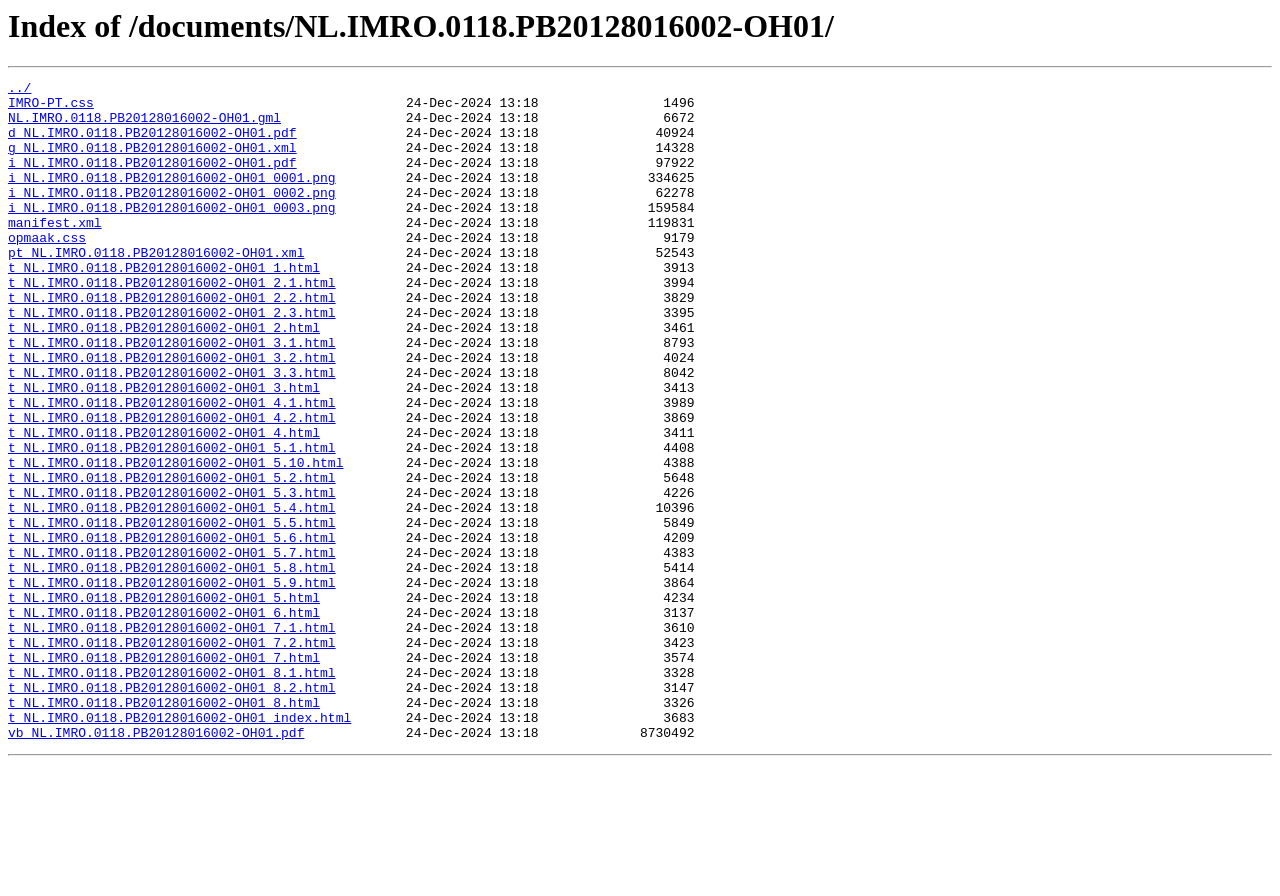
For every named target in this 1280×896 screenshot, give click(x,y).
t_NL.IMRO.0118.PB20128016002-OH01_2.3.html (172, 360)
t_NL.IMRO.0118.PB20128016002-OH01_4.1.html (172, 468)
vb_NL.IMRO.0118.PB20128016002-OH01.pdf (156, 864)
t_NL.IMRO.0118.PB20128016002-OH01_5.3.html (172, 576)
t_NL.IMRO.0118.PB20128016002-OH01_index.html (179, 846)
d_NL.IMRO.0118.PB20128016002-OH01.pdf (152, 144)
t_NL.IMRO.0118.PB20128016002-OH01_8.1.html (172, 792)
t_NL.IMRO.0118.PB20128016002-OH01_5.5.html (172, 612)
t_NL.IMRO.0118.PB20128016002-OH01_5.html (164, 702)
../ (19, 90)
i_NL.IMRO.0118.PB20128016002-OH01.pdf (152, 180)
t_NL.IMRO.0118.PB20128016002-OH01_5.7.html (172, 648)
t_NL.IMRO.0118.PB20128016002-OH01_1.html (164, 306)
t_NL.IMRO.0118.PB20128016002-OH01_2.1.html (172, 324)
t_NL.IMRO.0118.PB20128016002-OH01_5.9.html (172, 684)
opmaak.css (47, 270)
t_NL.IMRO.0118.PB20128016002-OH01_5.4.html (172, 594)
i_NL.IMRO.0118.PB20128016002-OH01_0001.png (172, 198)
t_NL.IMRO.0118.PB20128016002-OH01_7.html (164, 774)
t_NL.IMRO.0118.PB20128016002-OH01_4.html (164, 504)
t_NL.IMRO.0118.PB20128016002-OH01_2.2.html (172, 342)
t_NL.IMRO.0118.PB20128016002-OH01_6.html (164, 720)
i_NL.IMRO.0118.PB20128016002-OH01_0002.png (172, 216)
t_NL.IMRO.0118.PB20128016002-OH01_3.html (164, 450)
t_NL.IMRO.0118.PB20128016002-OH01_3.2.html (172, 414)
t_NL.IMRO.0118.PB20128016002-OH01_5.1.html (172, 522)
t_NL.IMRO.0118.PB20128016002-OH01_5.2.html (172, 558)
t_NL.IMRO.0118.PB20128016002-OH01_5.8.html (172, 666)
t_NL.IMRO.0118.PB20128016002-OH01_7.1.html (172, 738)
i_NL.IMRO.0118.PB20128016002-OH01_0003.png (172, 234)
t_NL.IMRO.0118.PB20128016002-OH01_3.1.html (172, 396)
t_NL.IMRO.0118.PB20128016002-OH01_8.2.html (172, 810)
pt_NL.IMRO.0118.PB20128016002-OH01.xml (156, 288)
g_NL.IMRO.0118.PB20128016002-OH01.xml (152, 162)
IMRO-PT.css (51, 108)
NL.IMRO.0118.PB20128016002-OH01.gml (144, 126)
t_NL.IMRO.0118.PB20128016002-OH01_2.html (164, 378)
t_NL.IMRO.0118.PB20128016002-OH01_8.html (164, 828)
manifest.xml (55, 252)
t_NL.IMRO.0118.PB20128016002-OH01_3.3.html (172, 432)
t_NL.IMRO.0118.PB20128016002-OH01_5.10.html (175, 540)
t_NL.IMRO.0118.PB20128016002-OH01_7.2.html (172, 756)
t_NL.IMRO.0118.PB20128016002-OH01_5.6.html (172, 630)
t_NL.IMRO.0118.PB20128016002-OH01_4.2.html (172, 486)
